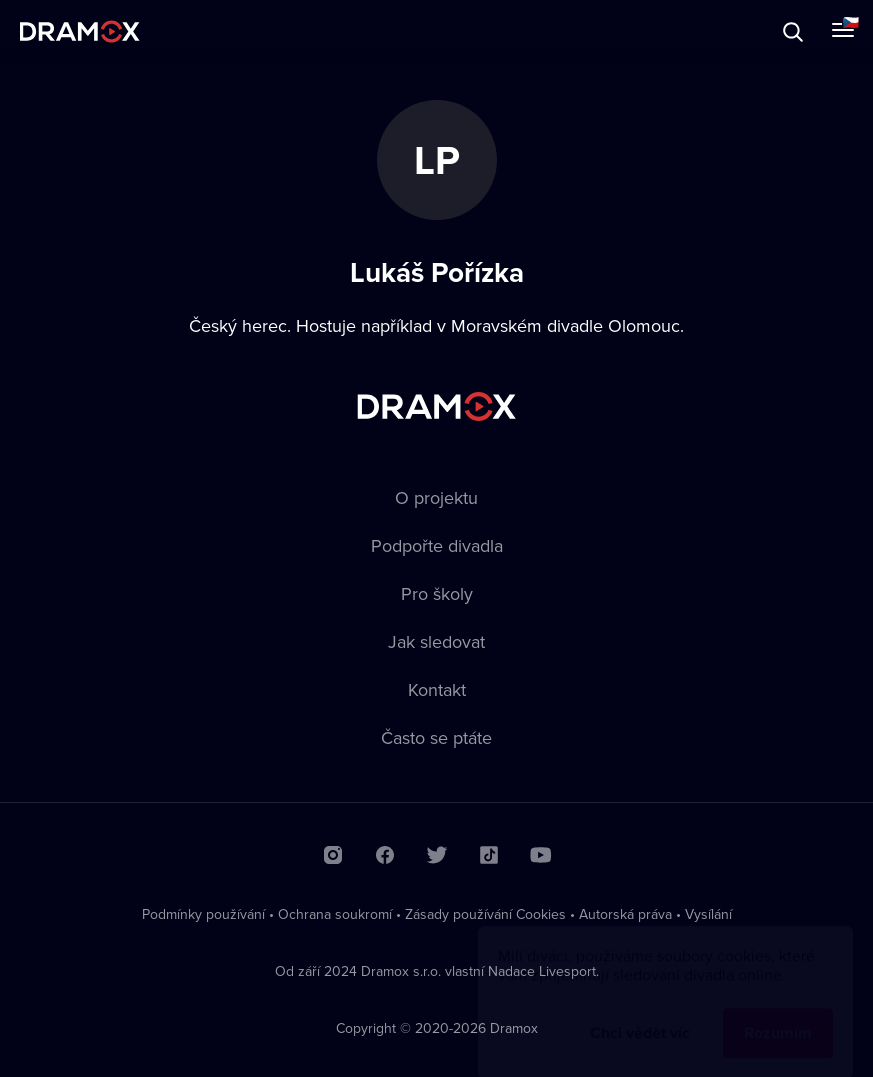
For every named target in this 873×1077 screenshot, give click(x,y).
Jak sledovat (436, 641)
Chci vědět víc (640, 1013)
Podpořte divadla (437, 545)
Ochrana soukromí (335, 914)
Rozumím (778, 1013)
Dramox (80, 31)
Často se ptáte (436, 737)
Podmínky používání (203, 914)
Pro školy (437, 593)
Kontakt (437, 689)
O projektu (436, 497)
